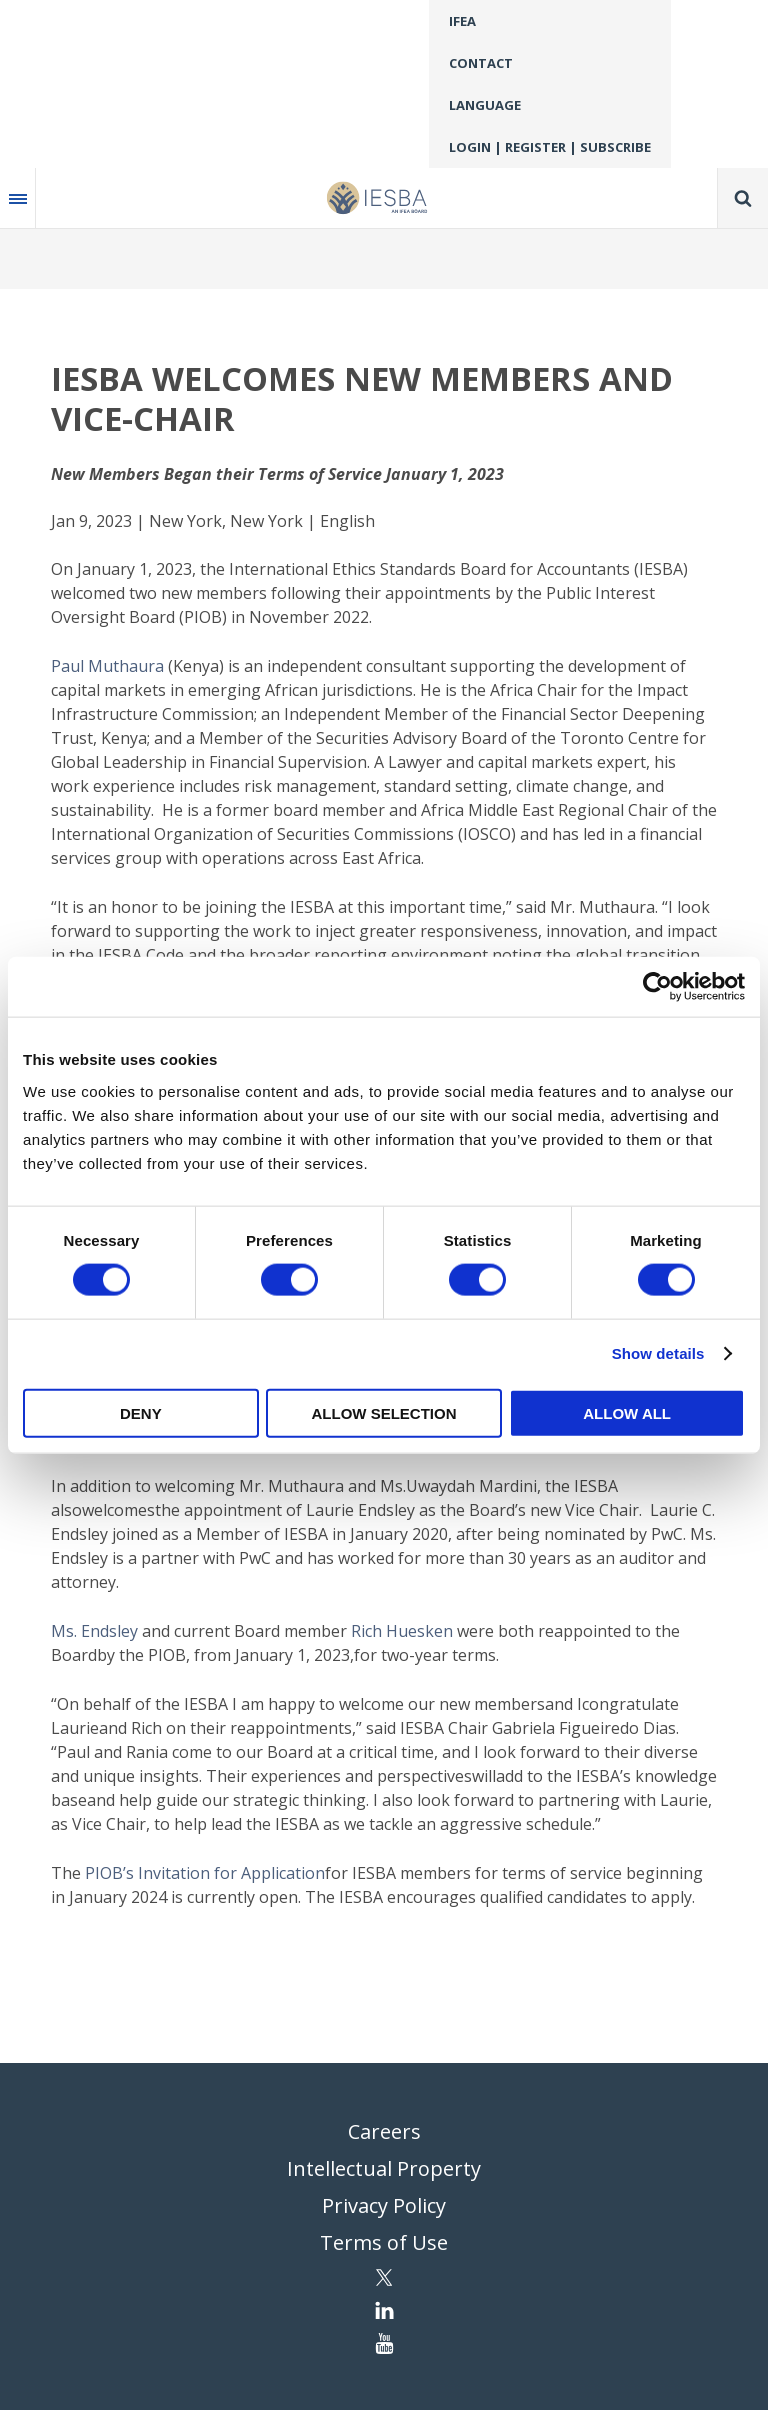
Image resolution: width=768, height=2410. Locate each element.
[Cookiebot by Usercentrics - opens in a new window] (657, 987)
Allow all (627, 1412)
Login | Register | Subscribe (550, 147)
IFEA (462, 21)
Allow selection (383, 1412)
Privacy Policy (384, 2205)
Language (485, 105)
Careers (384, 2131)
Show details (658, 1353)
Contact (481, 63)
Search (743, 198)
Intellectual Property (384, 2168)
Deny (141, 1412)
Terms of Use (384, 2242)
